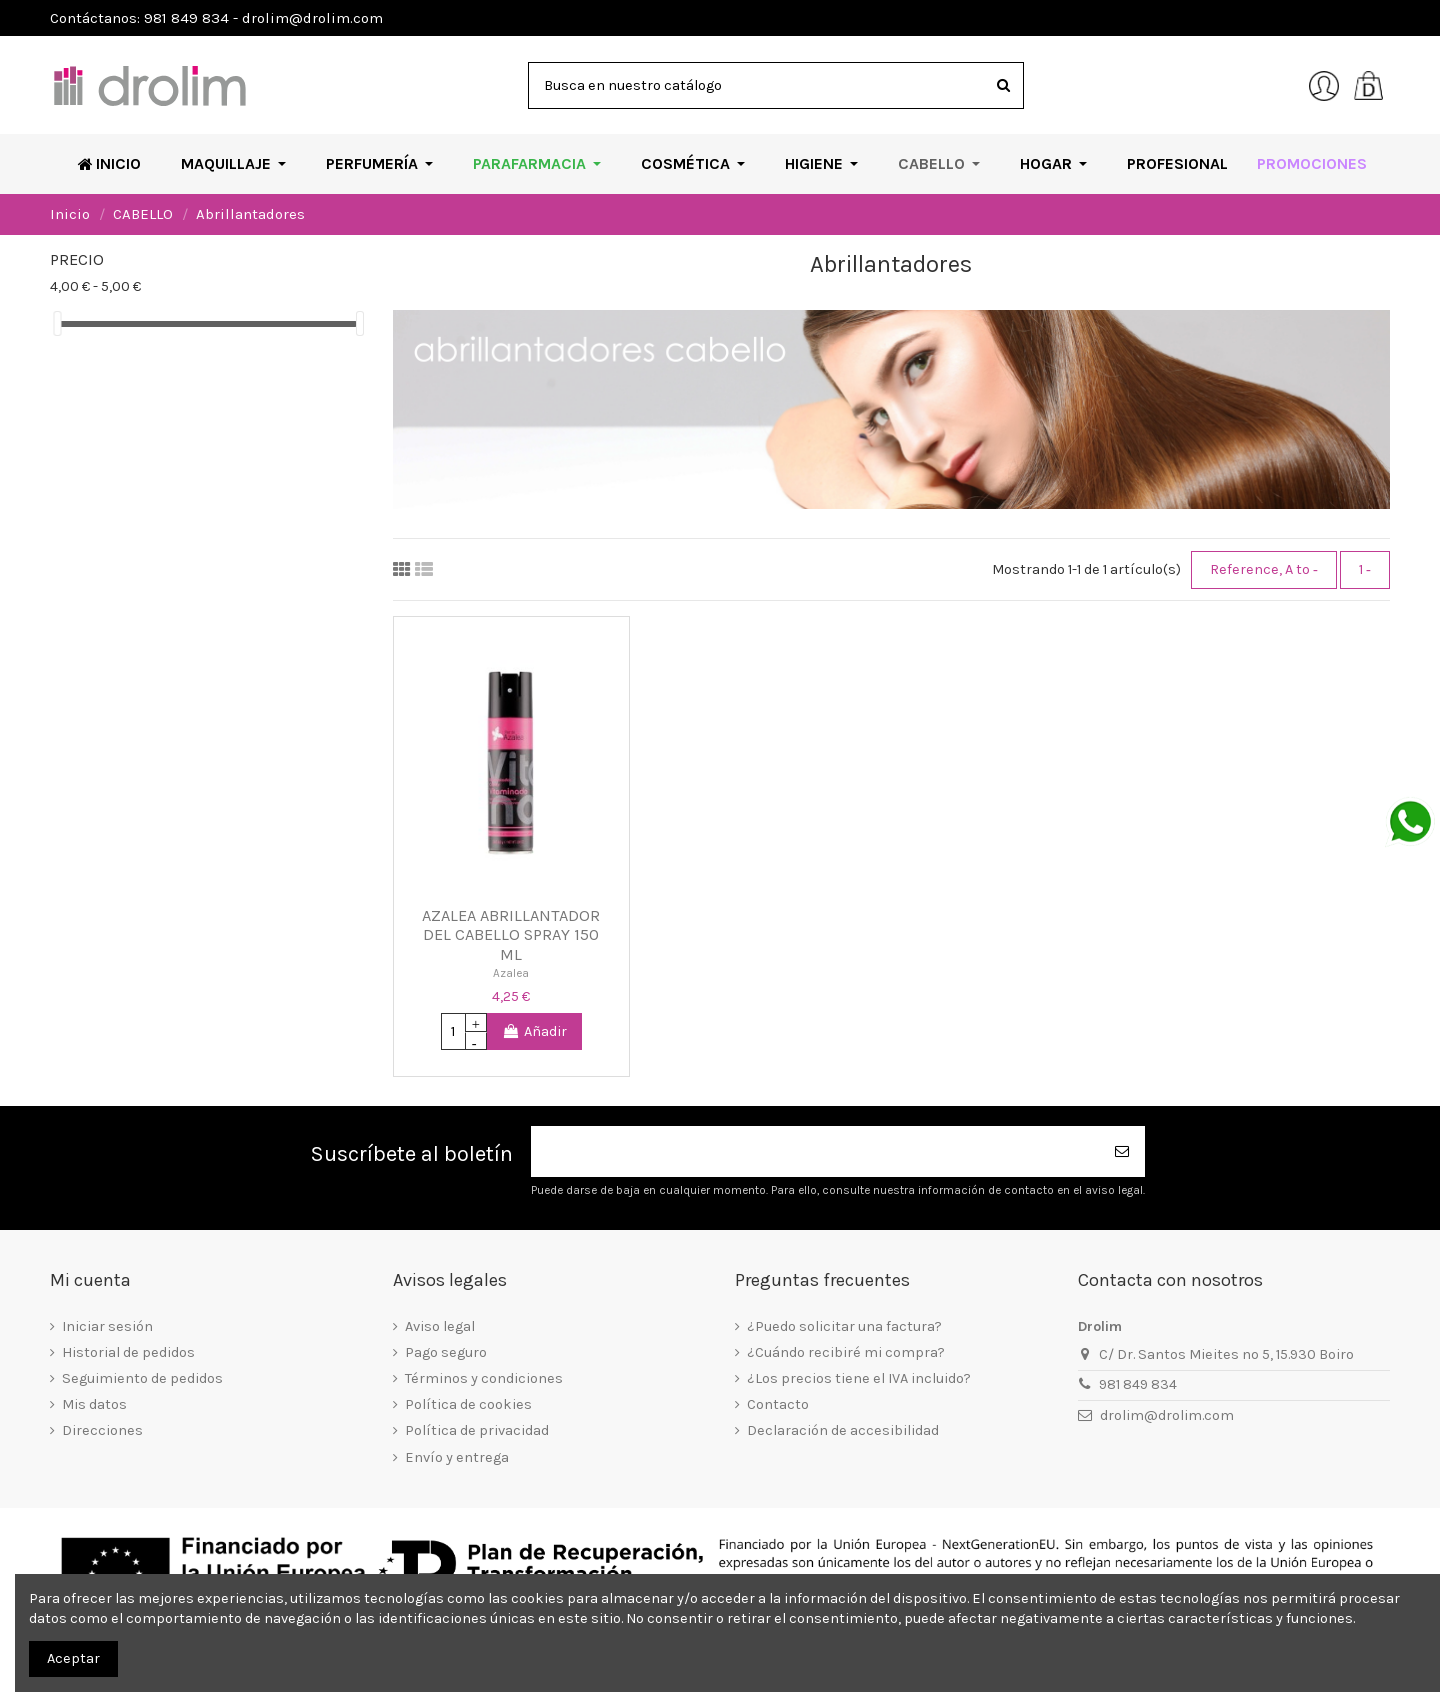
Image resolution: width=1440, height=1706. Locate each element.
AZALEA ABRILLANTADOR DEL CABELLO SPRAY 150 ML (511, 935)
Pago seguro (446, 1352)
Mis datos (94, 1404)
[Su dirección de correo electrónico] (816, 1151)
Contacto (778, 1404)
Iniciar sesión (107, 1326)
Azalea (511, 973)
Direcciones (102, 1430)
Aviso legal (440, 1326)
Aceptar (73, 1658)
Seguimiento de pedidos (142, 1378)
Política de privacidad (477, 1430)
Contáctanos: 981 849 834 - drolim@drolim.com (216, 18)
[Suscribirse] (1123, 1151)
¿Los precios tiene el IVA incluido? (859, 1378)
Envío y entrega (457, 1457)
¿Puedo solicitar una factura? (844, 1326)
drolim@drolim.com (1167, 1415)
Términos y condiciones (484, 1378)
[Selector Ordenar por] (1264, 570)
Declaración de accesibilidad (843, 1430)
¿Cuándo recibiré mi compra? (846, 1352)
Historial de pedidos (128, 1352)
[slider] (57, 323)
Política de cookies (468, 1404)
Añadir (534, 1031)
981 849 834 (1138, 1384)
